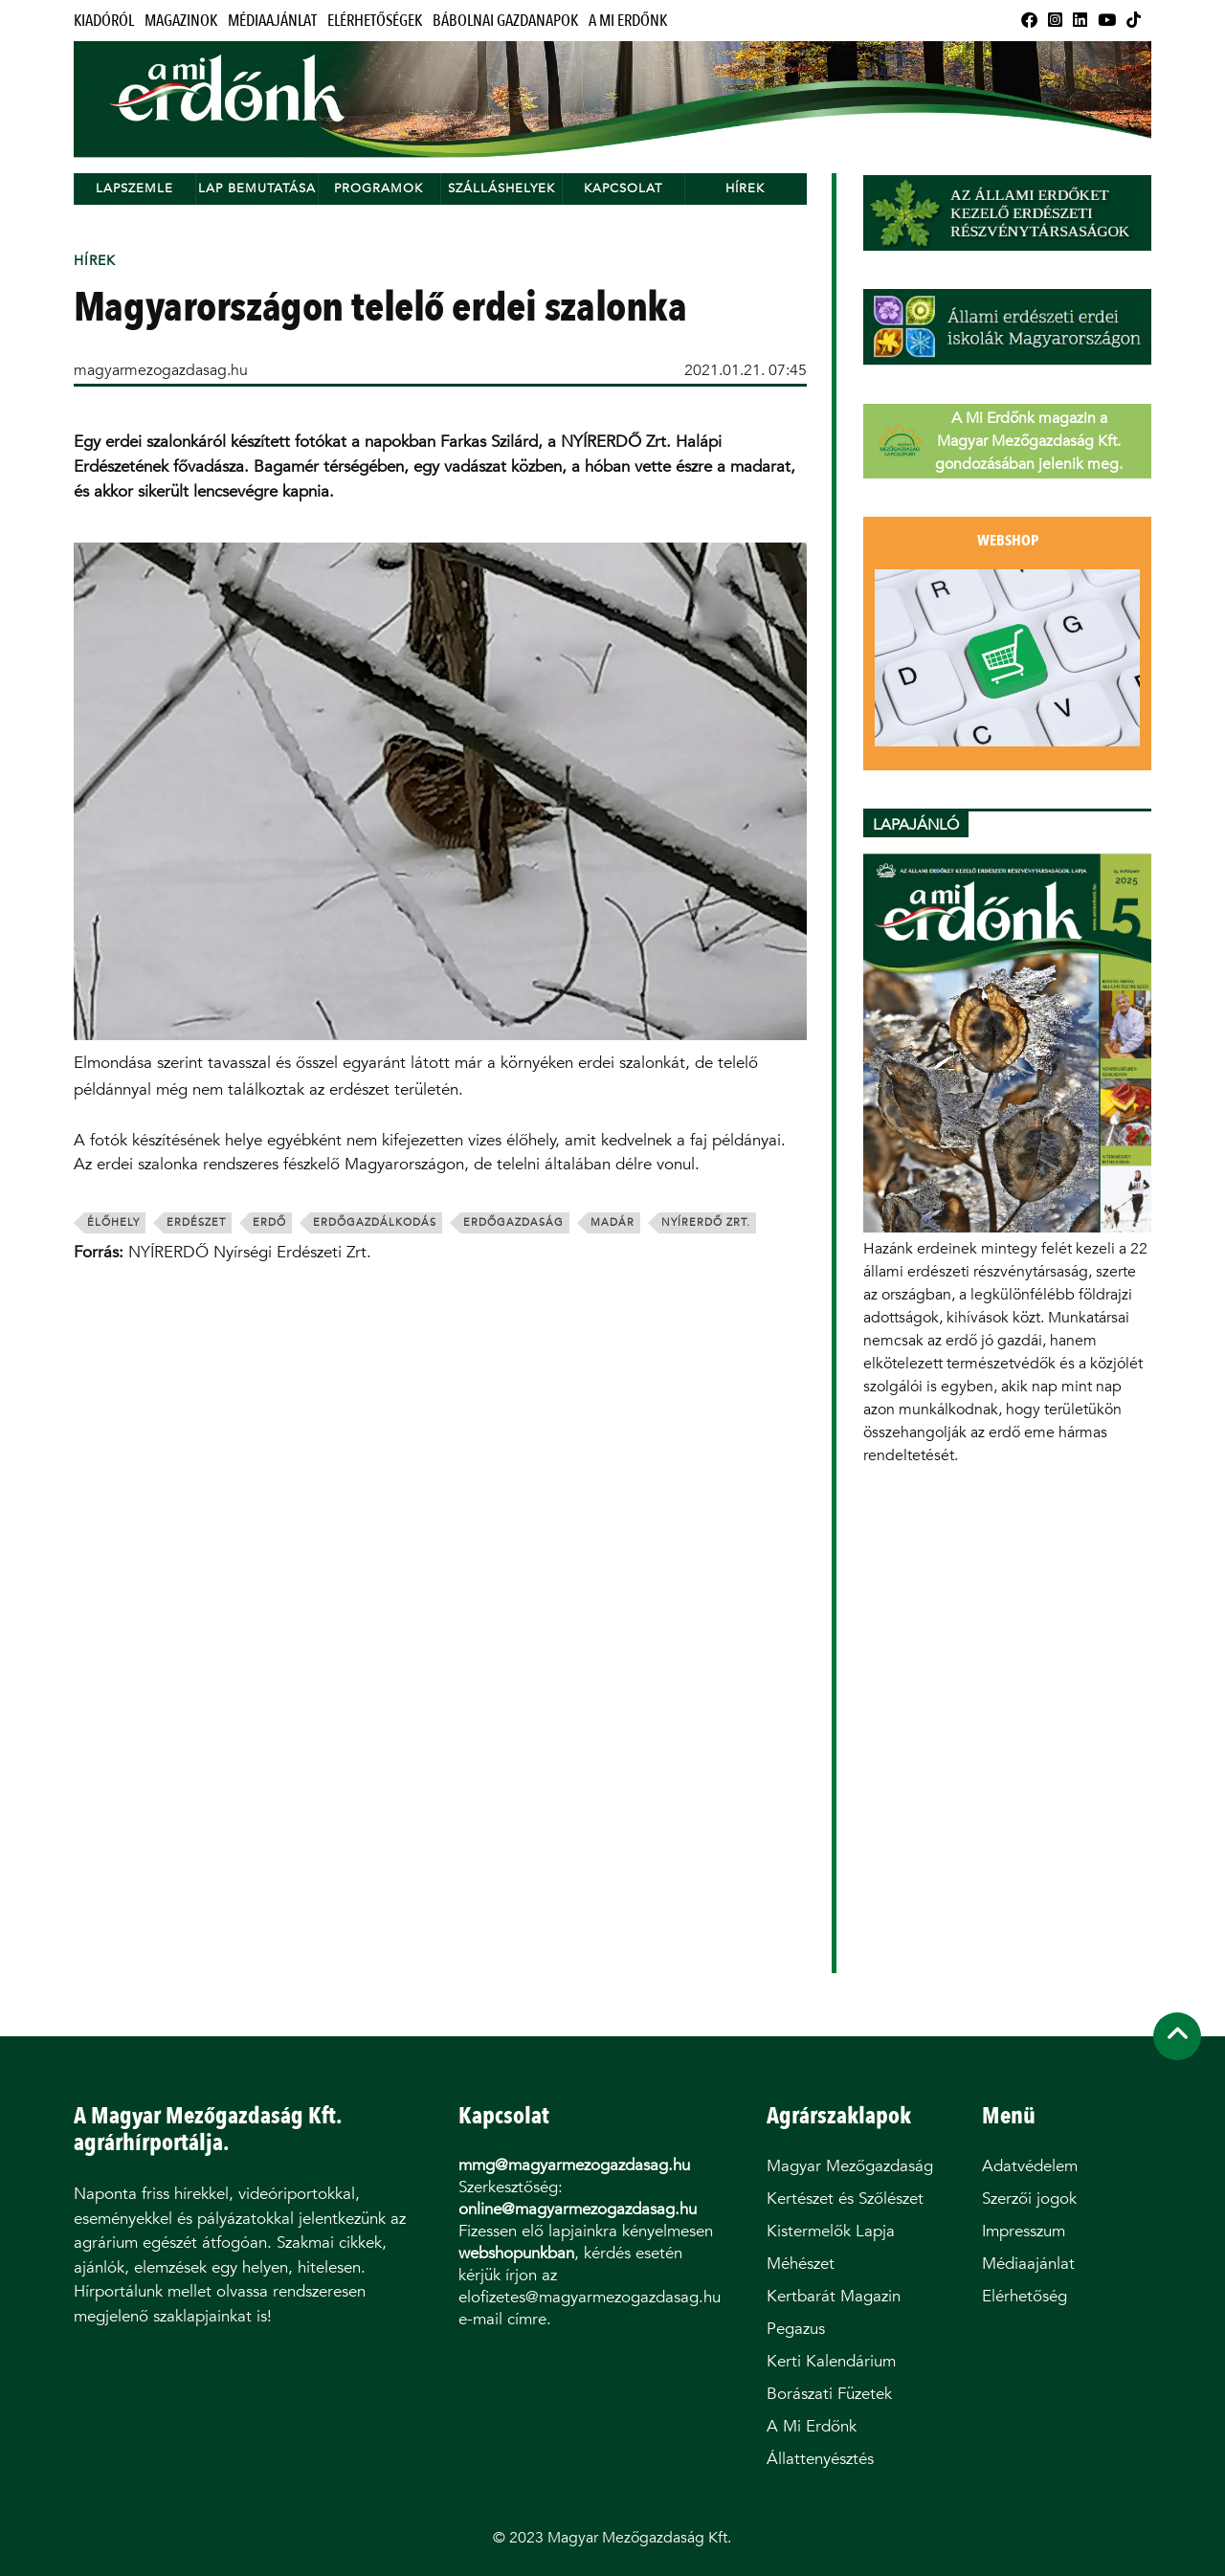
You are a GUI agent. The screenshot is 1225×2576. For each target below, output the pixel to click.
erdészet (196, 1222)
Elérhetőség (1024, 2296)
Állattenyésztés (820, 2459)
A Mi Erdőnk (628, 21)
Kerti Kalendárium (831, 2361)
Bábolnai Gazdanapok (505, 21)
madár (612, 1222)
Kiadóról (104, 21)
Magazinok (181, 21)
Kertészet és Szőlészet (845, 2198)
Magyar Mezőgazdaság (850, 2166)
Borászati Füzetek (829, 2394)
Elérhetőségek (374, 21)
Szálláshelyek (501, 188)
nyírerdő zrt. (705, 1222)
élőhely (113, 1222)
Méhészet (801, 2264)
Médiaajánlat (272, 21)
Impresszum (1023, 2231)
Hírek (745, 188)
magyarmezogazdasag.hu (161, 370)
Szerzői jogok (1029, 2198)
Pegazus (796, 2329)
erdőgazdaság (513, 1222)
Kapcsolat (623, 188)
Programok (378, 188)
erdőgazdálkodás (374, 1222)
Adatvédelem (1030, 2166)
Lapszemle (134, 188)
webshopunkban (516, 2253)
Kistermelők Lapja (831, 2231)
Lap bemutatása (257, 188)
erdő (269, 1222)
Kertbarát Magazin (834, 2296)
